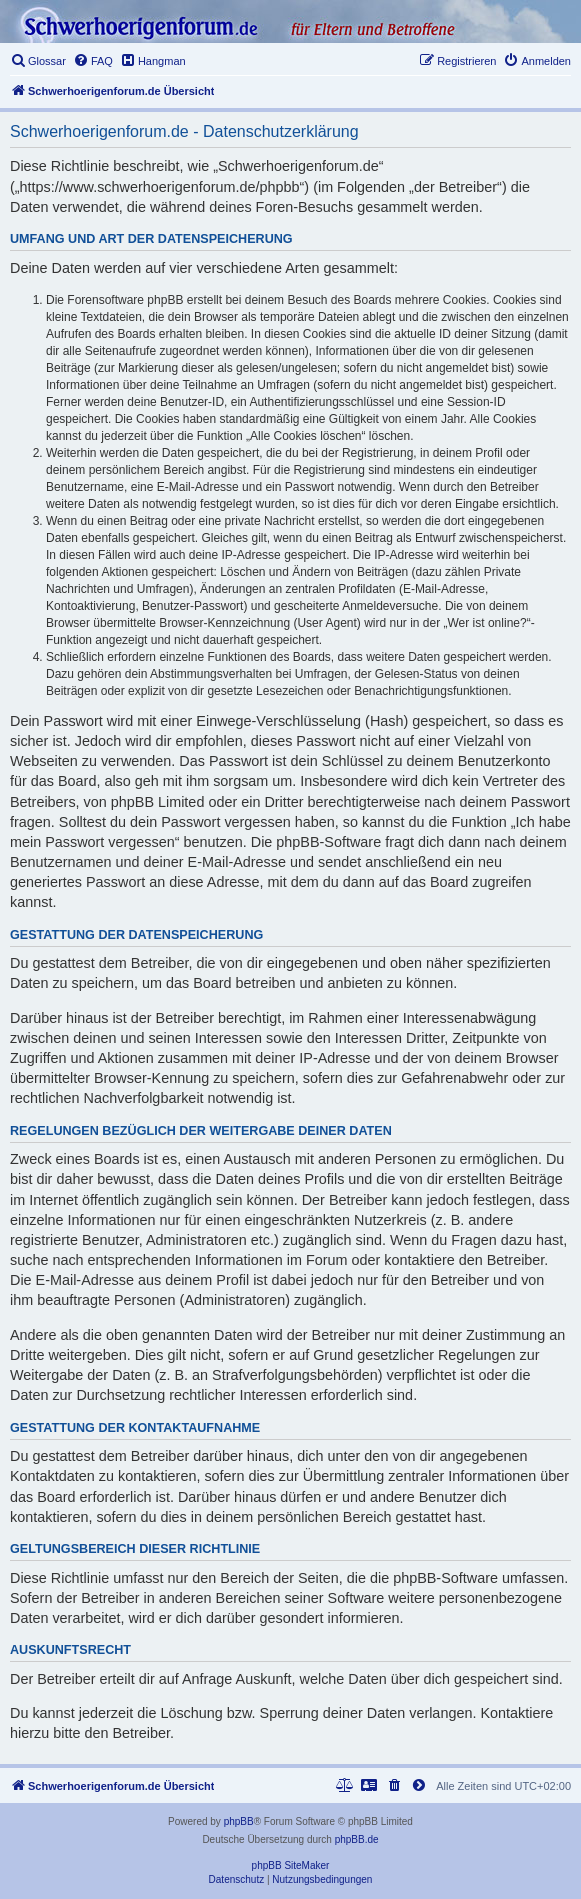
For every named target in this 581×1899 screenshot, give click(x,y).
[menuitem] (38, 61)
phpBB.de (357, 1839)
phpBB (239, 1821)
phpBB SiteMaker (291, 1865)
